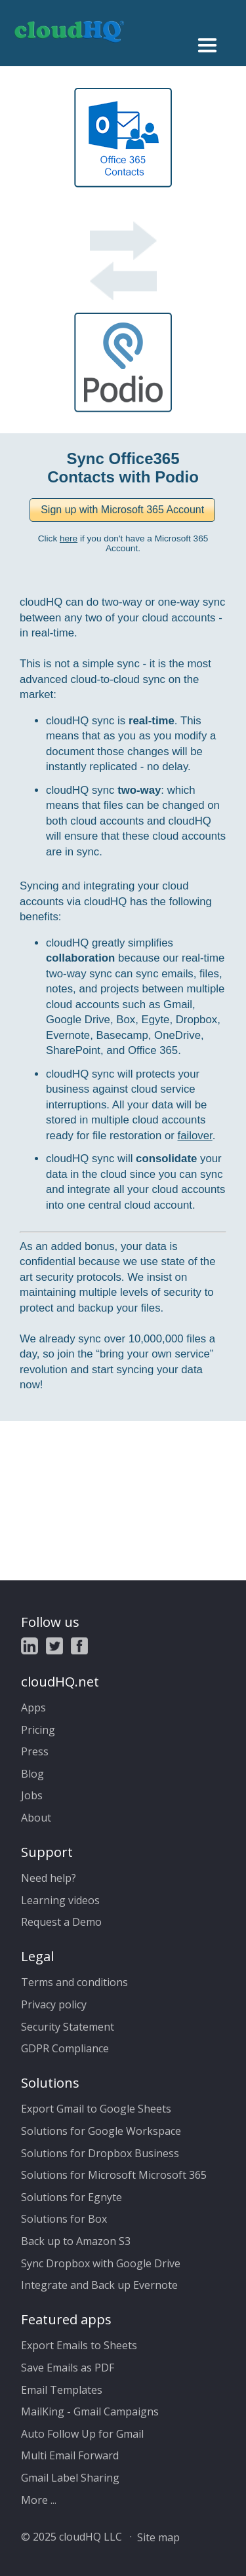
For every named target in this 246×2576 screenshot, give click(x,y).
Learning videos (60, 1900)
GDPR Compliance (65, 2048)
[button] (122, 510)
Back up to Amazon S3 (76, 2241)
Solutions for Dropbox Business (100, 2153)
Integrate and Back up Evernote (99, 2285)
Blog (32, 1773)
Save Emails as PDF (67, 2367)
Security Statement (67, 2027)
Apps (33, 1707)
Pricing (38, 1730)
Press (35, 1751)
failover (195, 1135)
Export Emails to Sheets (79, 2345)
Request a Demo (61, 1922)
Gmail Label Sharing (70, 2477)
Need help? (48, 1878)
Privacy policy (54, 2004)
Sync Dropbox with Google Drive (100, 2263)
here (68, 538)
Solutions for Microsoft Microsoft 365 (114, 2175)
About (36, 1817)
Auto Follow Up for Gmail (82, 2434)
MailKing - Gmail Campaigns (90, 2411)
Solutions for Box (64, 2219)
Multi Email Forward (70, 2455)
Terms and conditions (74, 1982)
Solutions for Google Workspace (101, 2131)
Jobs (32, 1795)
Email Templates (61, 2390)
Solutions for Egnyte (71, 2197)
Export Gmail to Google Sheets (96, 2108)
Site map (158, 2536)
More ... (38, 2500)
